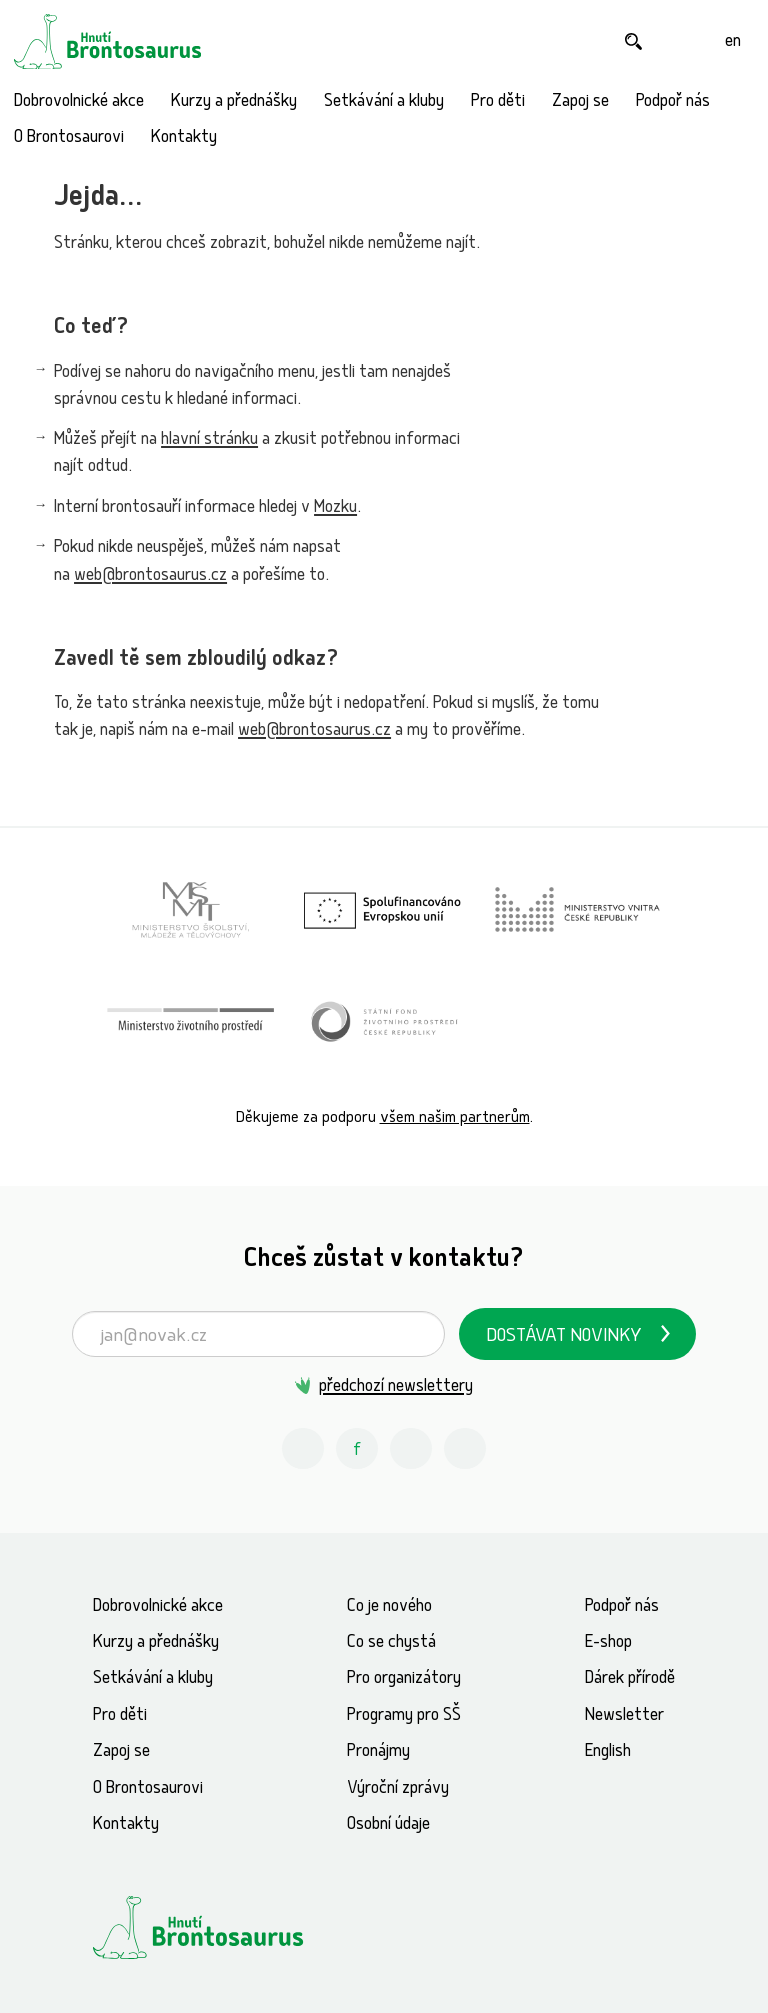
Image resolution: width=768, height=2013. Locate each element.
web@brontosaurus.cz (150, 576)
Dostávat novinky (564, 1337)
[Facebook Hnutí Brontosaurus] (357, 1449)
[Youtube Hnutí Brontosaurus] (411, 1449)
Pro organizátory (404, 1679)
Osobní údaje (388, 1825)
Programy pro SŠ (404, 1716)
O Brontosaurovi (69, 138)
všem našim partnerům (455, 1118)
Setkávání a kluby (384, 102)
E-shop (608, 1643)
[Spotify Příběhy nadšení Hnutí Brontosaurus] (465, 1449)
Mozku (335, 508)
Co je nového (389, 1607)
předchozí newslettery (396, 1387)
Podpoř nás (673, 102)
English (608, 1752)
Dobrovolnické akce (79, 102)
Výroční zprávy (398, 1789)
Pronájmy (378, 1752)
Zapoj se (580, 102)
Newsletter (624, 1716)
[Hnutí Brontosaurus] (232, 1927)
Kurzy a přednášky (234, 102)
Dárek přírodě (630, 1679)
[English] (732, 41)
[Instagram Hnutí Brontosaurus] (303, 1449)
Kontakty (184, 138)
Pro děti (498, 102)
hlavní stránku (209, 440)
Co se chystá (391, 1643)
